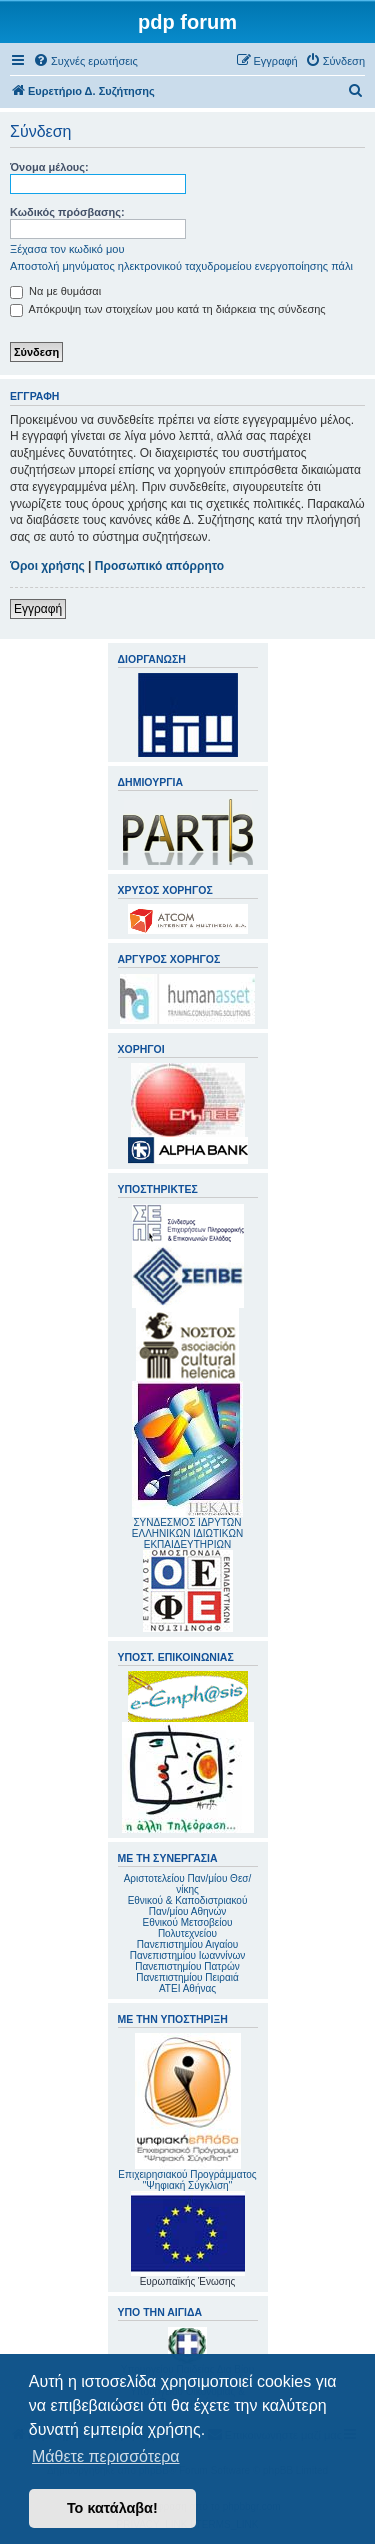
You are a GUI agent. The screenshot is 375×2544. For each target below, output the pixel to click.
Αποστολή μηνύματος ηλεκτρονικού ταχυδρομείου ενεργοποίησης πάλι (181, 266)
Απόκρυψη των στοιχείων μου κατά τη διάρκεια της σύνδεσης (168, 309)
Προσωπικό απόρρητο (159, 566)
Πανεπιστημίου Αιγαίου (187, 1944)
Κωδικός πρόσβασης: (67, 212)
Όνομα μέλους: (49, 167)
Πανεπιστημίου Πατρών (187, 1966)
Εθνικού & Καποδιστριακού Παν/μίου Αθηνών (188, 1906)
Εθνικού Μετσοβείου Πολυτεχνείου (188, 1928)
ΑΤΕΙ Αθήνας (187, 1988)
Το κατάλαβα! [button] (112, 2508)
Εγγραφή (38, 609)
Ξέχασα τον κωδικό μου (67, 249)
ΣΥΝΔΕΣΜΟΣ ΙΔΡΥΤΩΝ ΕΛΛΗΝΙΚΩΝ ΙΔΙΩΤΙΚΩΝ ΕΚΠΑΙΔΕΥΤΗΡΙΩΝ (187, 1533)
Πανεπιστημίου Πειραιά (187, 1977)
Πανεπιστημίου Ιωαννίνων (187, 1955)
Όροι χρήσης (47, 566)
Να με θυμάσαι (55, 291)
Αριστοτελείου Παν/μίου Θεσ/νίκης (188, 1884)
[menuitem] (85, 61)
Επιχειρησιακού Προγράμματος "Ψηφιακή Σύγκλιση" (187, 2112)
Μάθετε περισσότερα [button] (106, 2456)
